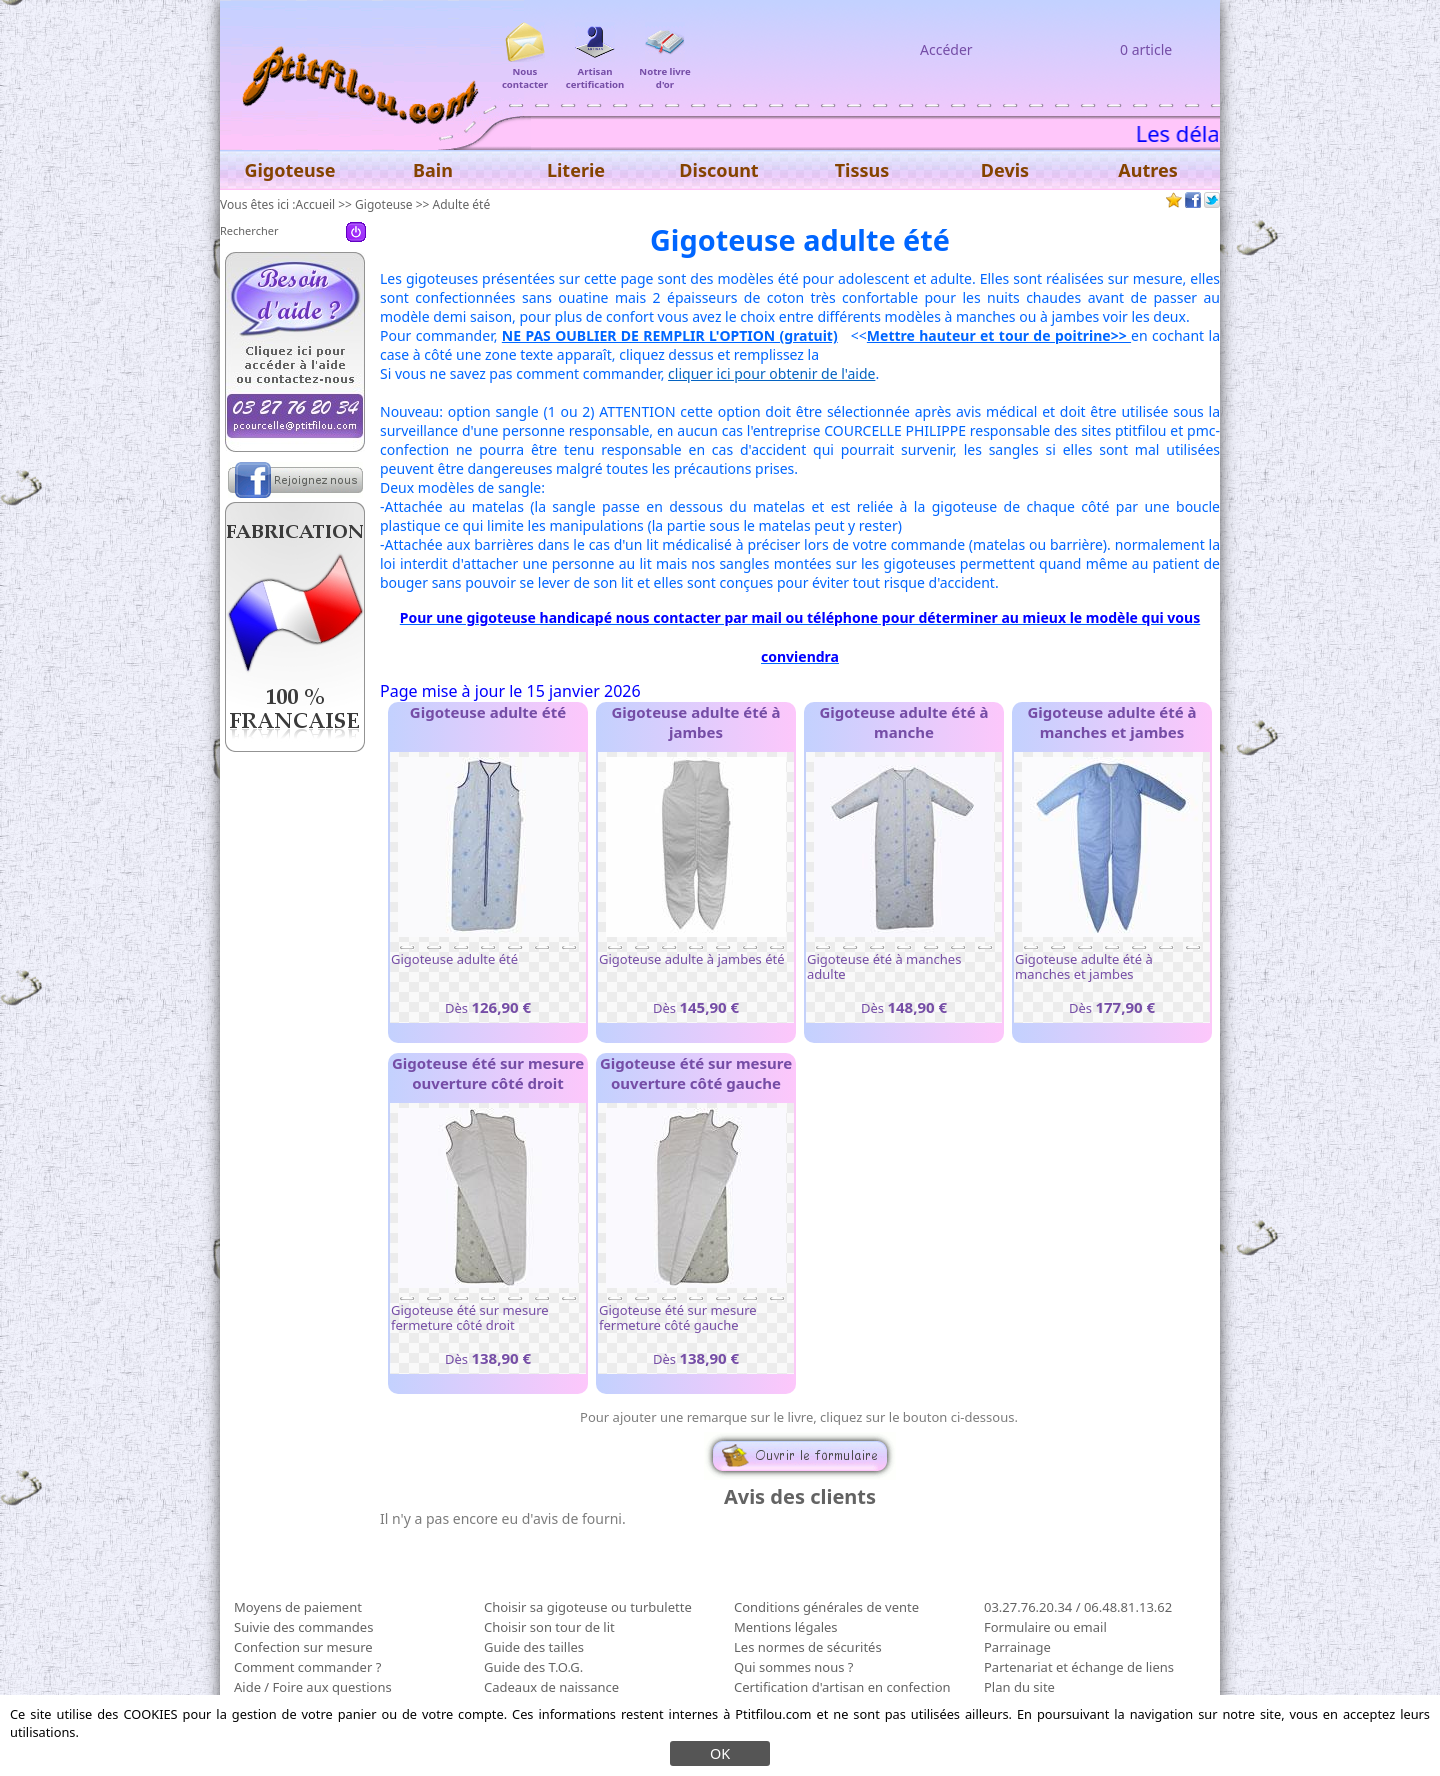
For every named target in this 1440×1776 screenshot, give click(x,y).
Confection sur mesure (303, 1647)
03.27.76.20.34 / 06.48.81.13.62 (1078, 1607)
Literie (576, 170)
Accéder (946, 49)
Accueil (316, 204)
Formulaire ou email (1045, 1627)
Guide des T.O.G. (533, 1667)
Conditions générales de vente (826, 1607)
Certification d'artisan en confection (842, 1687)
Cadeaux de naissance (551, 1687)
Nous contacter (525, 71)
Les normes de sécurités (808, 1647)
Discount (718, 170)
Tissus (862, 170)
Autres (1147, 170)
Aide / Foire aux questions (313, 1687)
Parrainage (1017, 1647)
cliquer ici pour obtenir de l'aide (771, 373)
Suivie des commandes (303, 1627)
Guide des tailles (534, 1647)
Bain (433, 170)
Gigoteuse (384, 204)
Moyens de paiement (298, 1607)
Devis (1005, 170)
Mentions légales (786, 1627)
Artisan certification (595, 71)
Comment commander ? (307, 1667)
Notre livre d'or (664, 71)
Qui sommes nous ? (793, 1667)
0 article (1146, 49)
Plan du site (1019, 1687)
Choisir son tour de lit (549, 1627)
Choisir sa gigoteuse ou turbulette (588, 1607)
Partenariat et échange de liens (1079, 1667)
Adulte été (462, 204)
